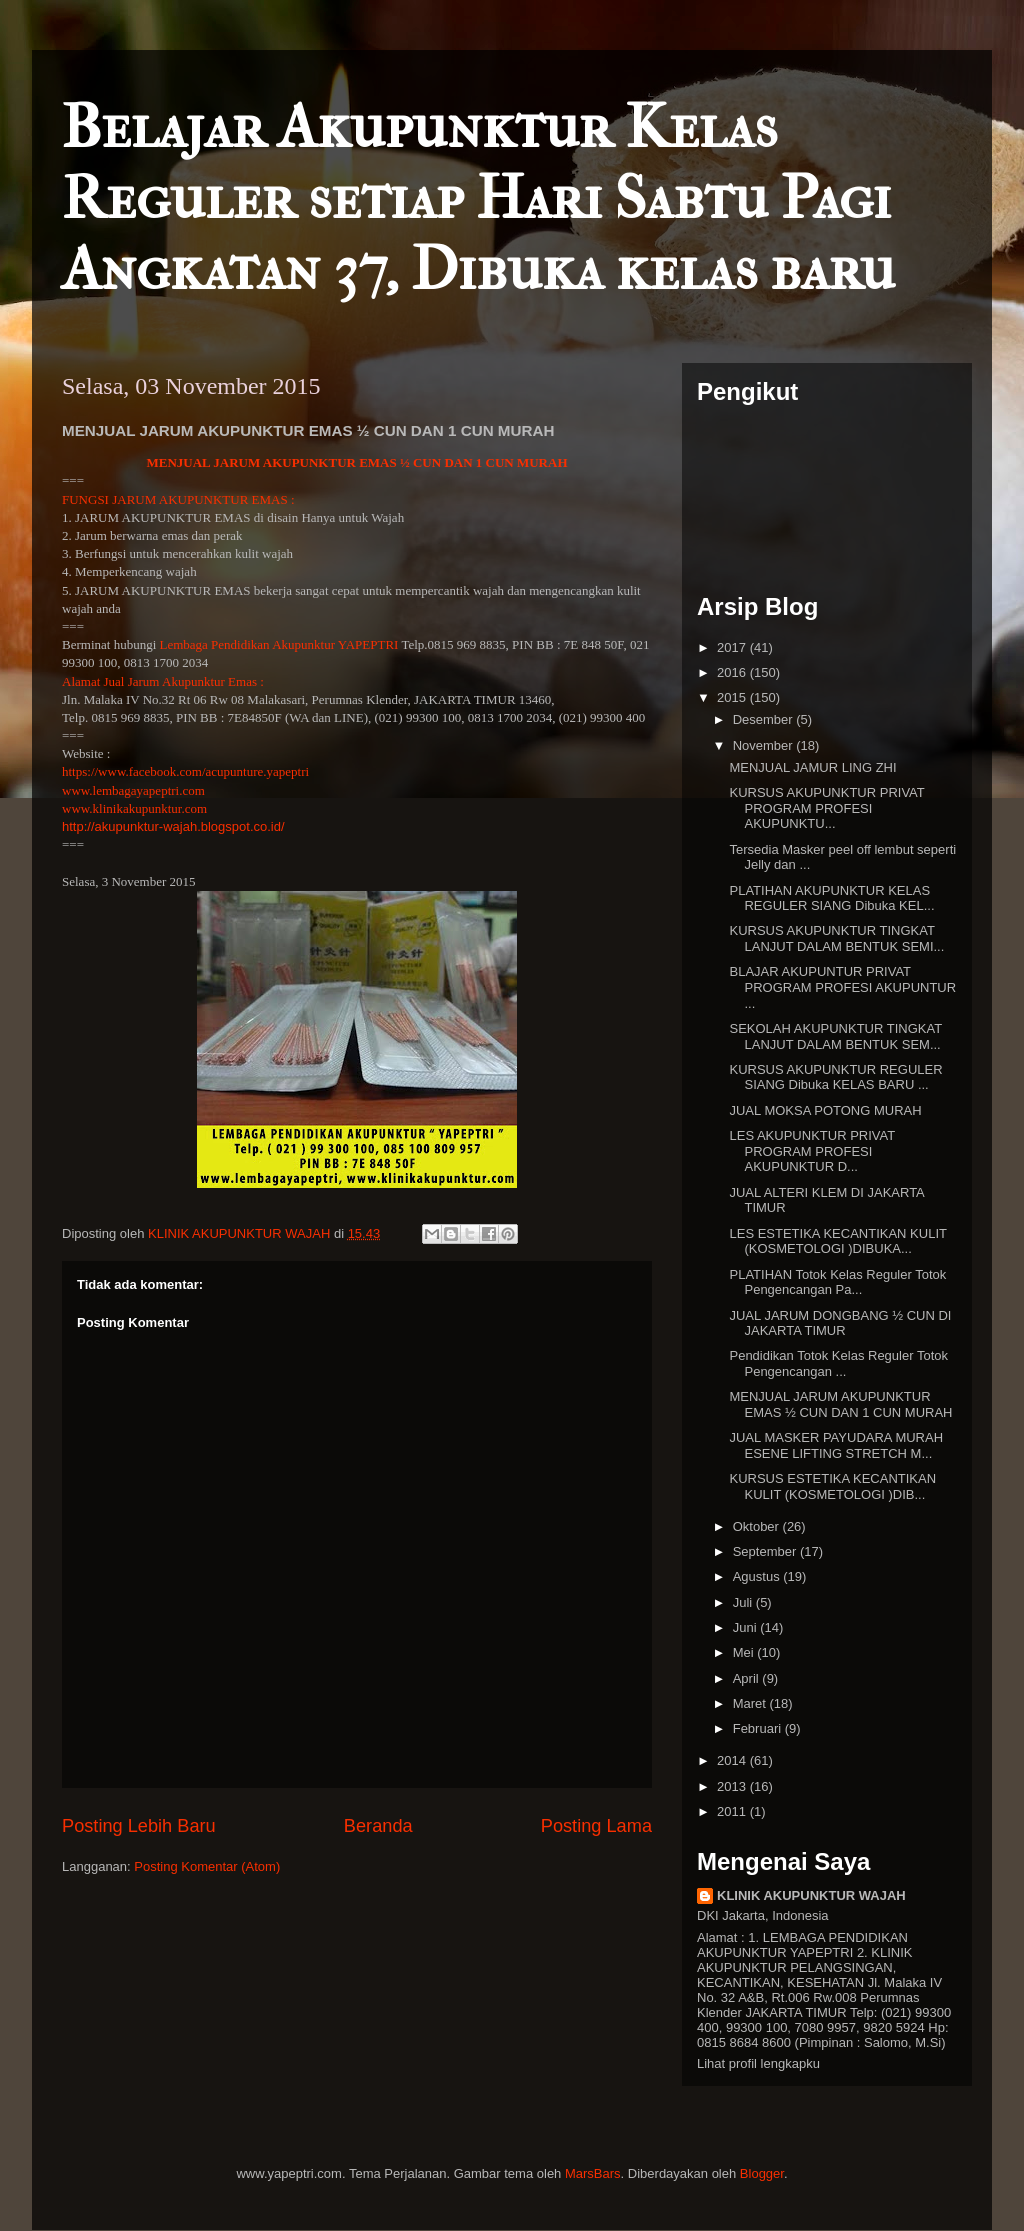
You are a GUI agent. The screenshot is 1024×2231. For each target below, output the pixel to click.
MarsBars (593, 2173)
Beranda (378, 1826)
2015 (733, 697)
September (766, 1551)
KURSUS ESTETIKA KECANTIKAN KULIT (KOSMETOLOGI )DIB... (832, 1486)
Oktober (758, 1526)
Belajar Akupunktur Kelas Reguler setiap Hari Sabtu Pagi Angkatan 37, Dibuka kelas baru (478, 198)
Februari (759, 1728)
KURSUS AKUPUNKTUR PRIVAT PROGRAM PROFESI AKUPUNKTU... (826, 808)
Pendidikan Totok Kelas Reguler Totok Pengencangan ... (838, 1363)
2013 (733, 1786)
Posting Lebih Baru (139, 1826)
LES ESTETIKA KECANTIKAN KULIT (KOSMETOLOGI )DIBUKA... (837, 1241)
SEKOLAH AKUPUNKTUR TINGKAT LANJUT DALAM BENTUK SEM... (835, 1036)
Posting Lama (596, 1826)
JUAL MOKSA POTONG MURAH (825, 1110)
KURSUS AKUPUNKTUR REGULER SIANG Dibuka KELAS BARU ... (835, 1077)
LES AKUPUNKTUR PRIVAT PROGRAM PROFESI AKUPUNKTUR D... (811, 1151)
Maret (751, 1703)
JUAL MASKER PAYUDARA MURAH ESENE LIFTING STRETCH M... (836, 1445)
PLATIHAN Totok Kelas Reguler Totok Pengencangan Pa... (837, 1282)
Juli (744, 1602)
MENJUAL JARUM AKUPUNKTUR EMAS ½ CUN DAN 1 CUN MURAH (356, 462)
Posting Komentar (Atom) (207, 1866)
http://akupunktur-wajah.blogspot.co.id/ (173, 826)
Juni (746, 1627)
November (765, 745)
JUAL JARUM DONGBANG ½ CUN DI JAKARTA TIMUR (840, 1323)
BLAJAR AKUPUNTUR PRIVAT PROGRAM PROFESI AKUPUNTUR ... (842, 987)
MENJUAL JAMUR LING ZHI (812, 767)
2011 (733, 1811)
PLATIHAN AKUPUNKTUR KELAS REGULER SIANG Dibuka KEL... (831, 898)
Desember (765, 719)
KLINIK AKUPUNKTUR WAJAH (811, 1895)
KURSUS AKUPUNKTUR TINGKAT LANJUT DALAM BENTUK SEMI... (836, 938)
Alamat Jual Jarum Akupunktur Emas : (163, 681)
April (748, 1678)
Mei (745, 1652)
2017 (733, 647)
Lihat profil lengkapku (758, 2063)
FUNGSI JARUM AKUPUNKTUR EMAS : (178, 499)
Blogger (762, 2173)
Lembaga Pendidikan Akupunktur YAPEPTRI (279, 644)
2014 (733, 1760)
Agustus (758, 1576)
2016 (733, 672)
